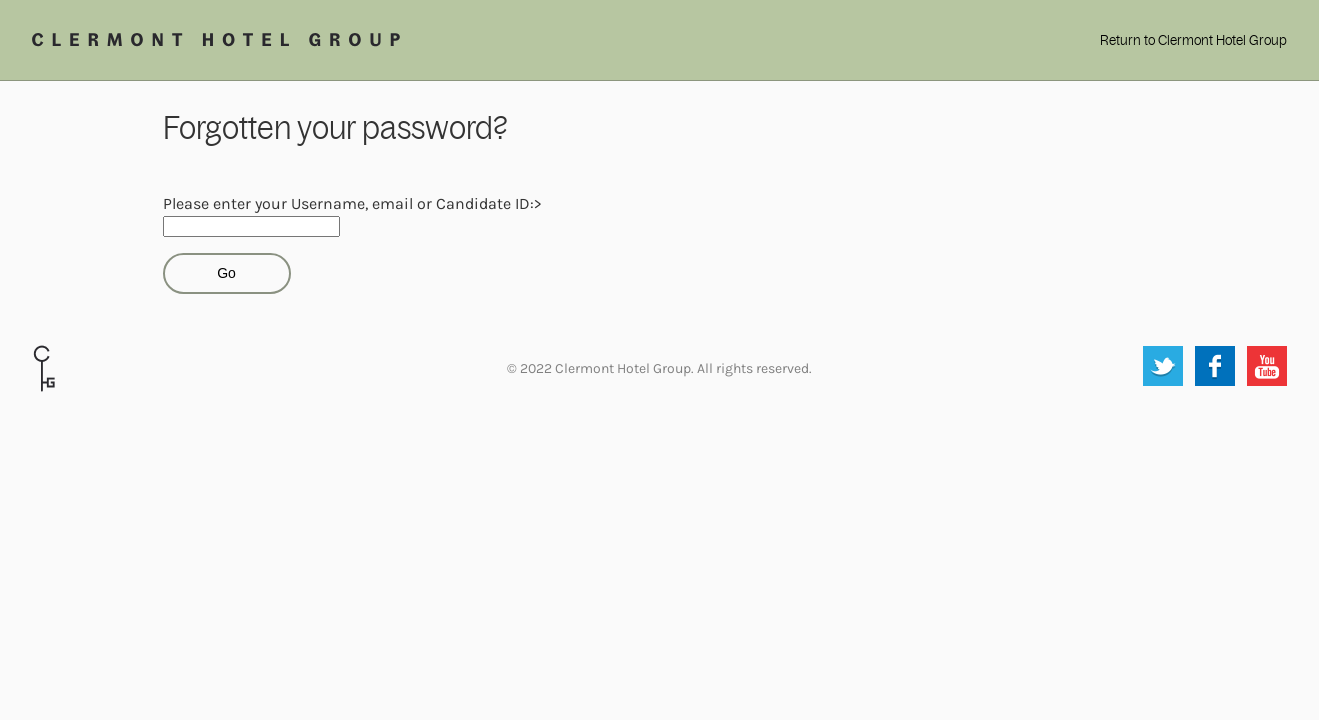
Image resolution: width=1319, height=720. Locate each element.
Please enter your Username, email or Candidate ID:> (352, 203)
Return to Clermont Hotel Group (1193, 41)
